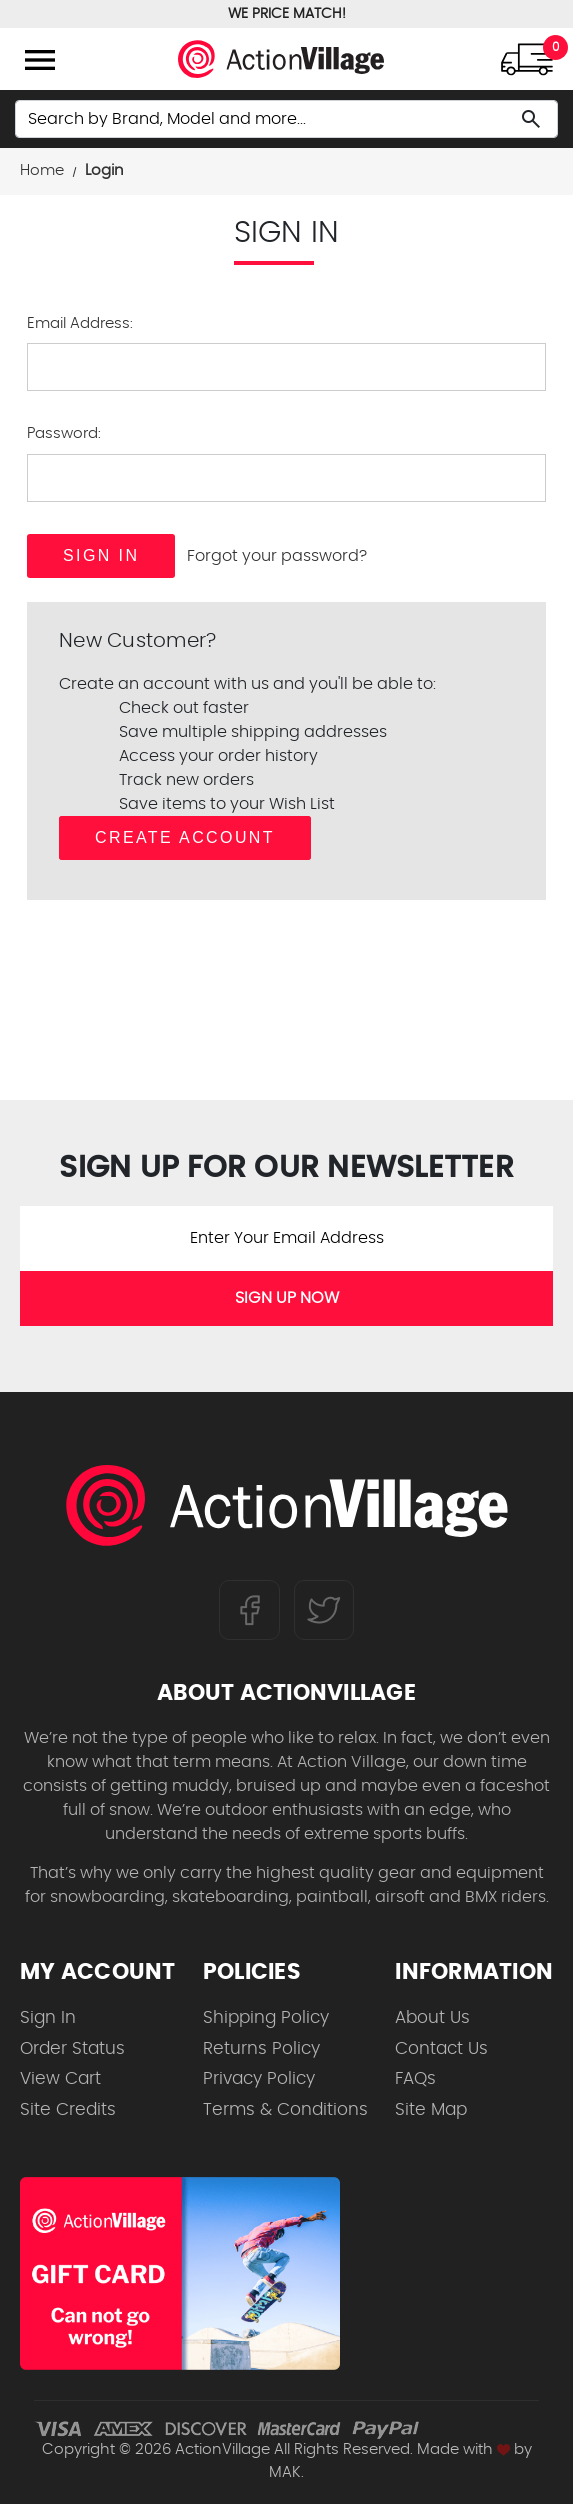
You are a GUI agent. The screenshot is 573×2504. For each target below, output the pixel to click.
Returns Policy (261, 2048)
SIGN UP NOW (287, 1298)
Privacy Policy (259, 2078)
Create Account (185, 837)
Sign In (48, 2017)
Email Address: (80, 323)
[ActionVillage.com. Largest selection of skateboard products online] (286, 1510)
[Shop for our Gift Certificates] (180, 2273)
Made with (463, 2449)
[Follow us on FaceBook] (249, 1609)
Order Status (72, 2048)
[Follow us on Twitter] (324, 1609)
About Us (432, 2017)
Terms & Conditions (285, 2109)
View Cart (60, 2078)
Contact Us (441, 2048)
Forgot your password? (277, 556)
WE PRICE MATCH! (287, 14)
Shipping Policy (266, 2017)
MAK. (286, 2472)
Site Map (431, 2109)
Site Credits (68, 2109)
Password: (64, 433)
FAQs (415, 2078)
